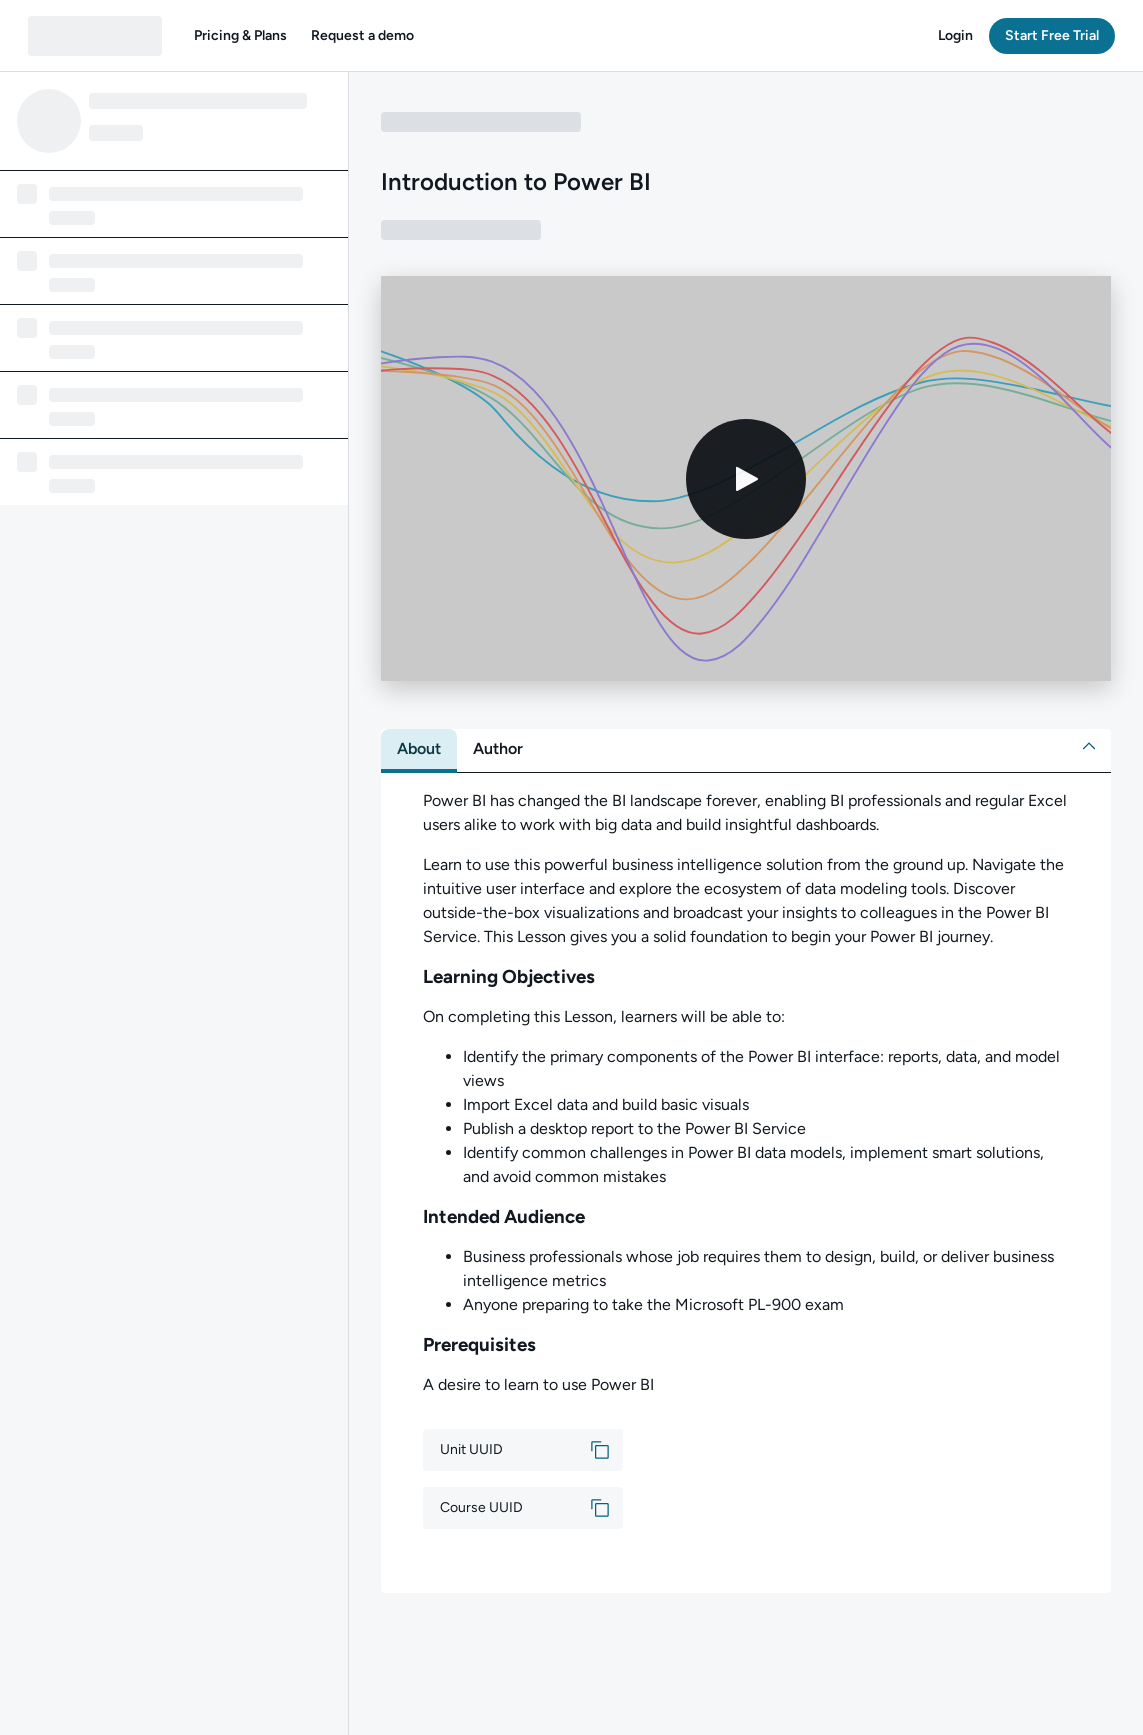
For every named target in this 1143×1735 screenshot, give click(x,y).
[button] (240, 36)
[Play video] (746, 479)
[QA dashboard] (95, 36)
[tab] (419, 749)
